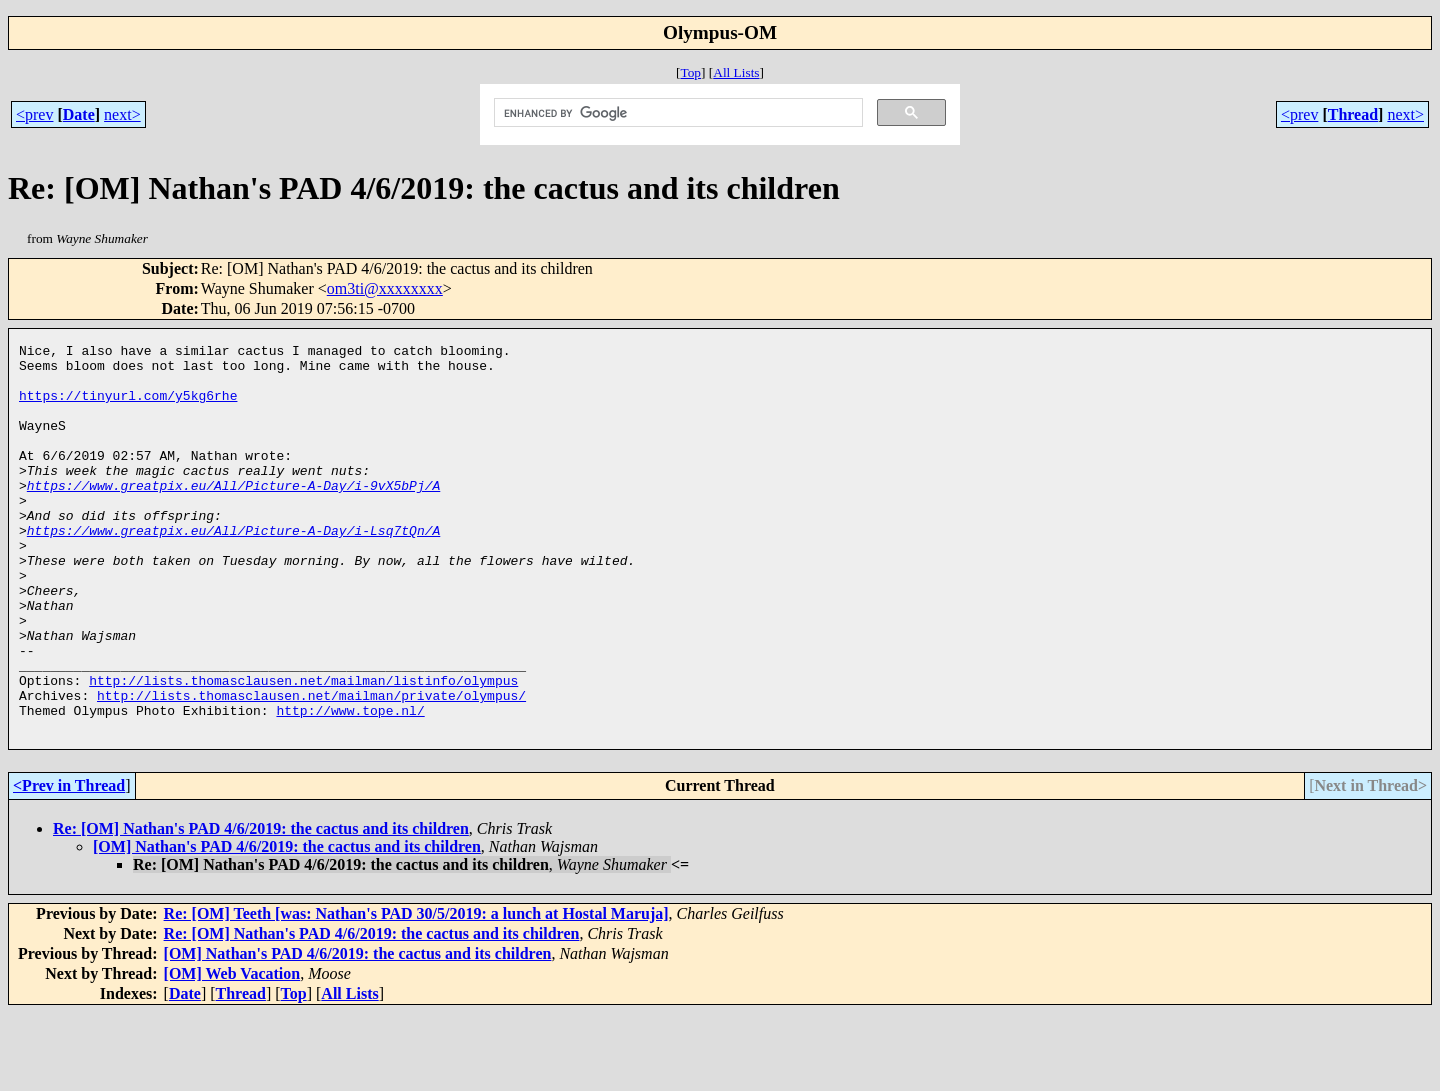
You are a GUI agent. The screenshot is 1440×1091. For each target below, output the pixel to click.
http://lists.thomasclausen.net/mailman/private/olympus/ (311, 767)
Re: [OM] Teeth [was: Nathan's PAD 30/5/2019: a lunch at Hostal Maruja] (416, 991)
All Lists (736, 72)
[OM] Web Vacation (232, 1051)
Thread (1353, 114)
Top (690, 72)
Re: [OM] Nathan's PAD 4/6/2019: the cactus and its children (261, 906)
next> (122, 114)
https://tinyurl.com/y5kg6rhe (128, 407)
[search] (676, 113)
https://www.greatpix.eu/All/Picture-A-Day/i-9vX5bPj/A (233, 515)
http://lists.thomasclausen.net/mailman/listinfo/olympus (303, 749)
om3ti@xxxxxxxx (385, 288)
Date (79, 114)
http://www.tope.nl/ (350, 785)
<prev (34, 114)
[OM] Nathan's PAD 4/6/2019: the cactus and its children (287, 924)
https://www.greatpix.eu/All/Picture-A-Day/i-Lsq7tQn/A (233, 569)
